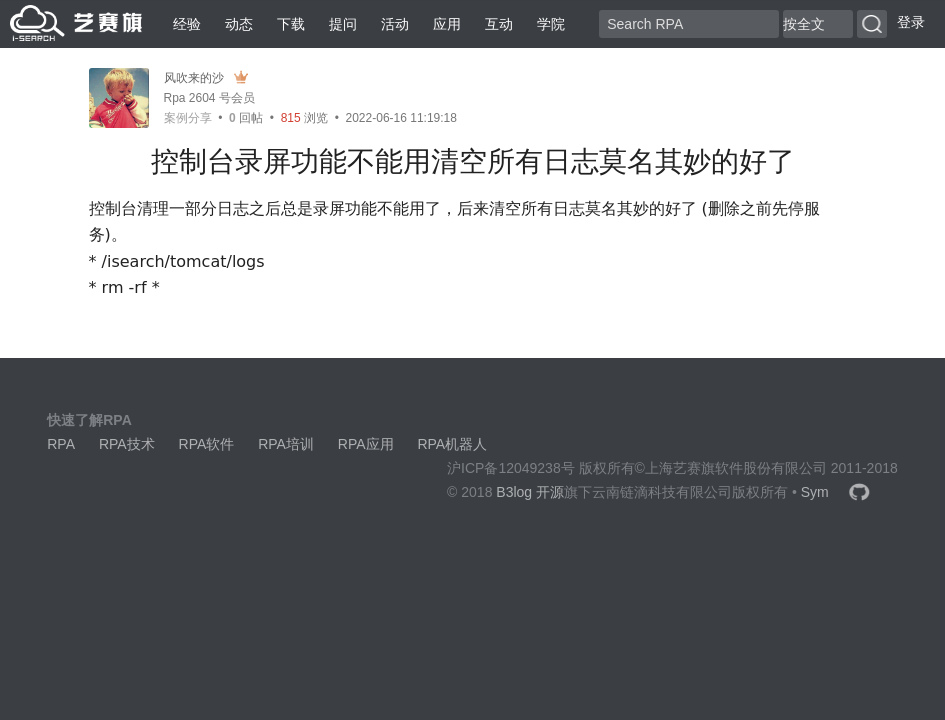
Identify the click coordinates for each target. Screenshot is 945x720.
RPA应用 (366, 444)
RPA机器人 (452, 444)
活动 (395, 24)
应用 (447, 24)
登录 (911, 22)
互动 (499, 24)
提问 (343, 24)
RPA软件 (207, 444)
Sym (815, 492)
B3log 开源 (530, 492)
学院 (551, 24)
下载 (291, 24)
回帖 (246, 118)
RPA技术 (127, 444)
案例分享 (188, 118)
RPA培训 (286, 444)
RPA (61, 444)
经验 (187, 24)
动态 (239, 24)
